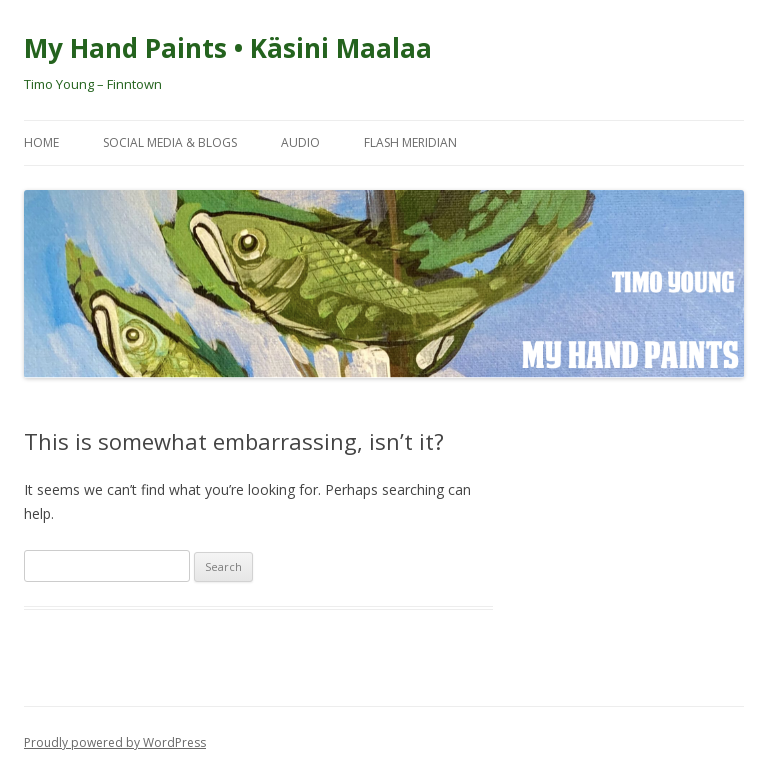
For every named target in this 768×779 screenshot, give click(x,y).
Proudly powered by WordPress (115, 742)
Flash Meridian (410, 142)
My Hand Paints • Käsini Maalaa (228, 48)
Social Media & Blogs (170, 142)
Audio (300, 142)
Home (41, 142)
